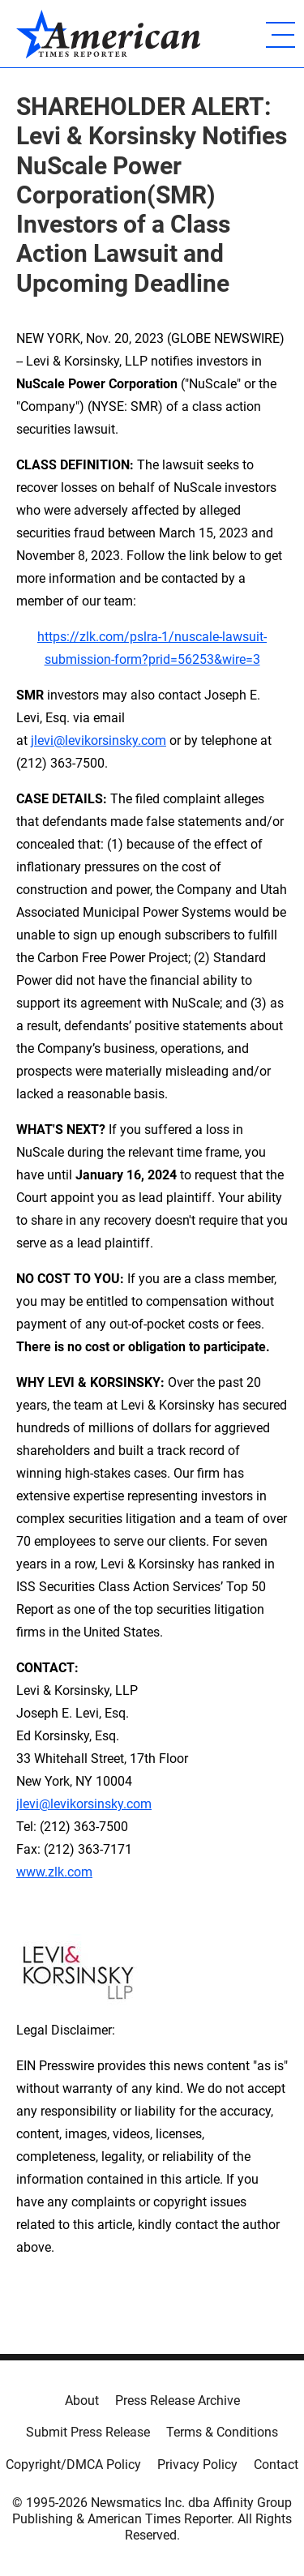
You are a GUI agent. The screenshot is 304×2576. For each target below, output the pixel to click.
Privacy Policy (197, 2464)
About (82, 2400)
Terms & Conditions (222, 2432)
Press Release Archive (177, 2400)
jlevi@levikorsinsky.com (98, 740)
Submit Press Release (88, 2432)
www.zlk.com (54, 1872)
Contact (276, 2464)
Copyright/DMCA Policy (73, 2464)
